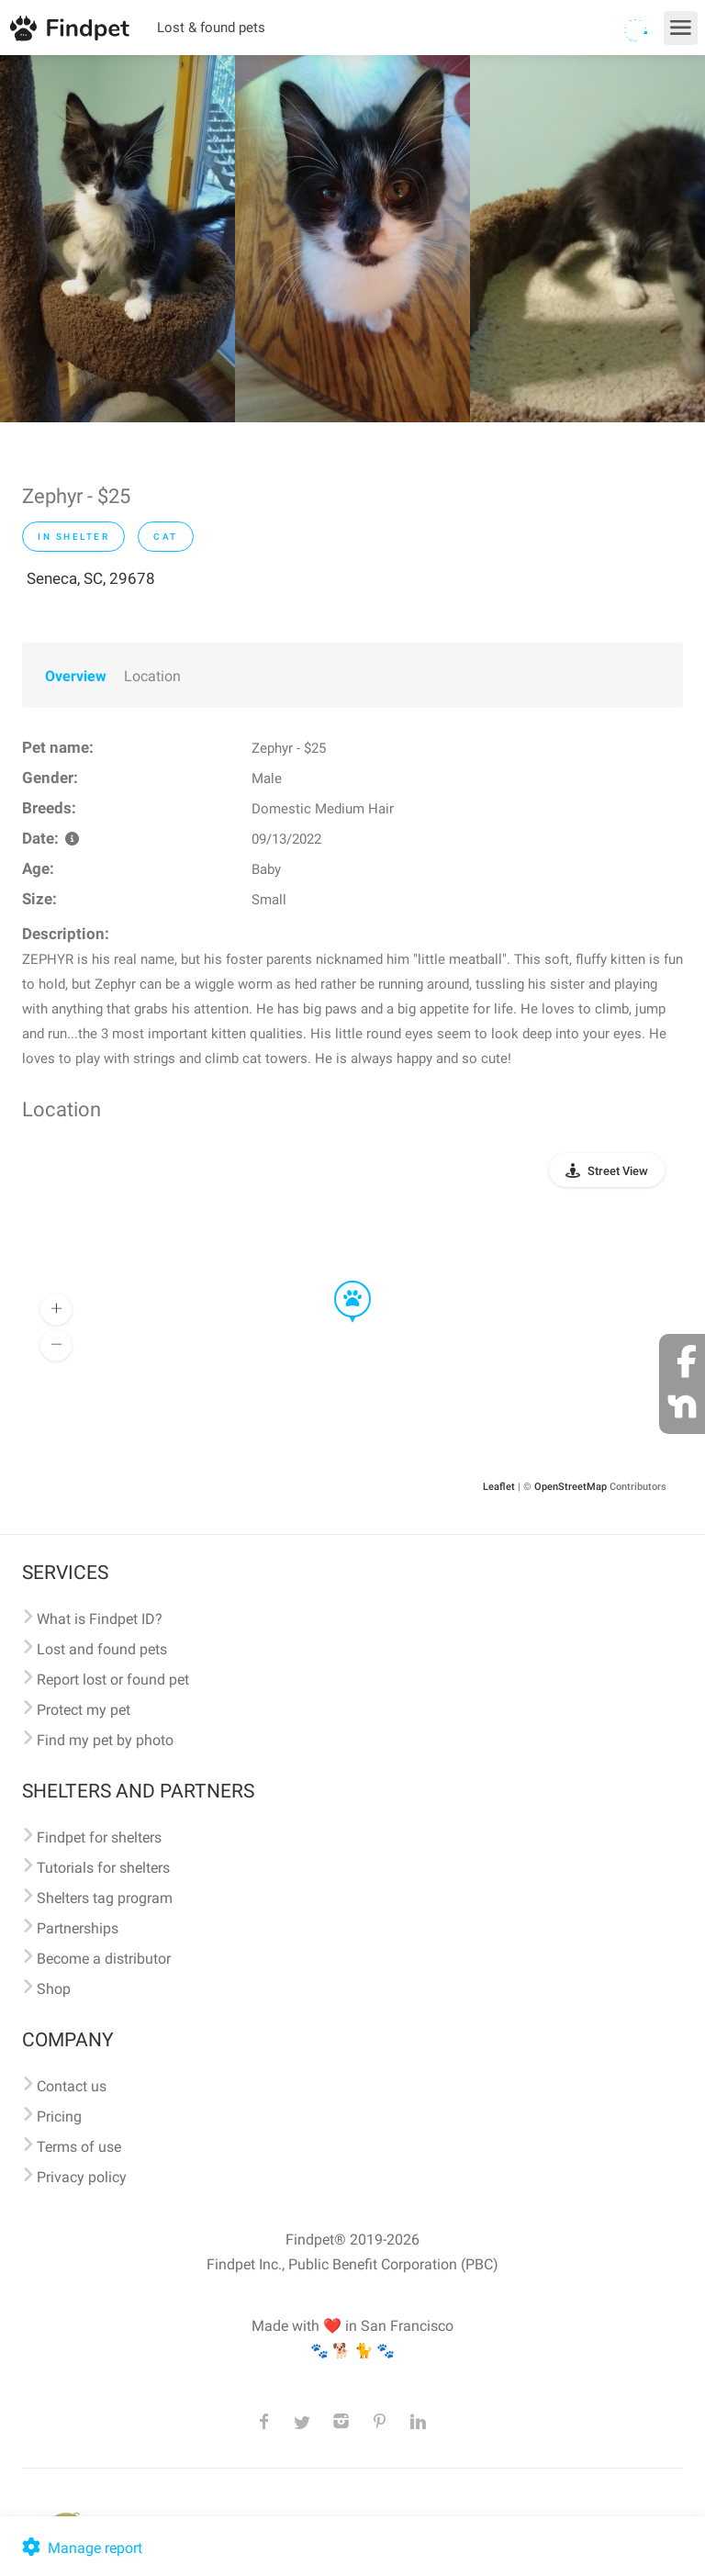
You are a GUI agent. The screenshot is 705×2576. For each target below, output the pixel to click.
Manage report (80, 2548)
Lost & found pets (211, 27)
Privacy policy (82, 2177)
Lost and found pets (102, 1649)
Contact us (71, 2086)
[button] (339, 1281)
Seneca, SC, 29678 (91, 578)
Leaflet (499, 1487)
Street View (618, 1171)
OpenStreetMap (570, 1487)
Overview (75, 676)
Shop (54, 1989)
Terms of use (79, 2147)
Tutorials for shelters (103, 1867)
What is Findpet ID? (99, 1619)
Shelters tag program (105, 1898)
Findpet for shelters (99, 1837)
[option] (117, 238)
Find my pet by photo (105, 1740)
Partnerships (77, 1928)
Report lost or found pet (113, 1679)
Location (152, 676)
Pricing (59, 2116)
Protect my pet (83, 1710)
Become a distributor (104, 1958)
